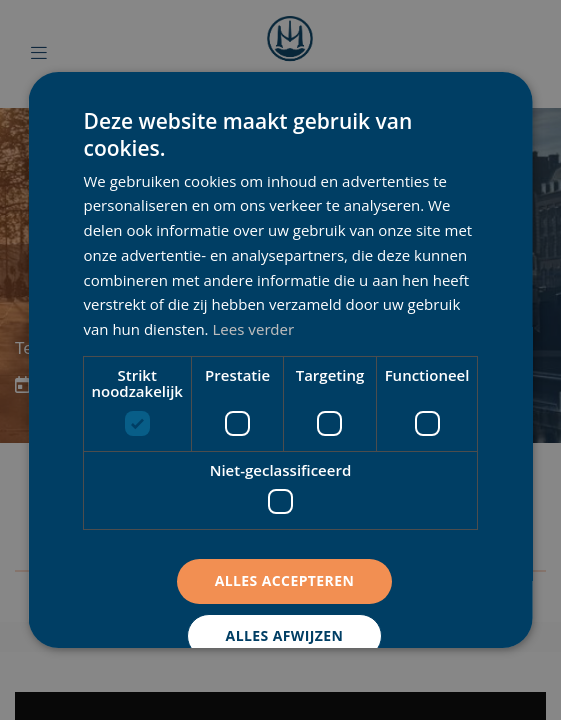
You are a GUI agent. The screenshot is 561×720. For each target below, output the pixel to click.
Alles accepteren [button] (284, 580)
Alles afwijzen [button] (284, 635)
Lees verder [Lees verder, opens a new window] (253, 329)
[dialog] (280, 360)
